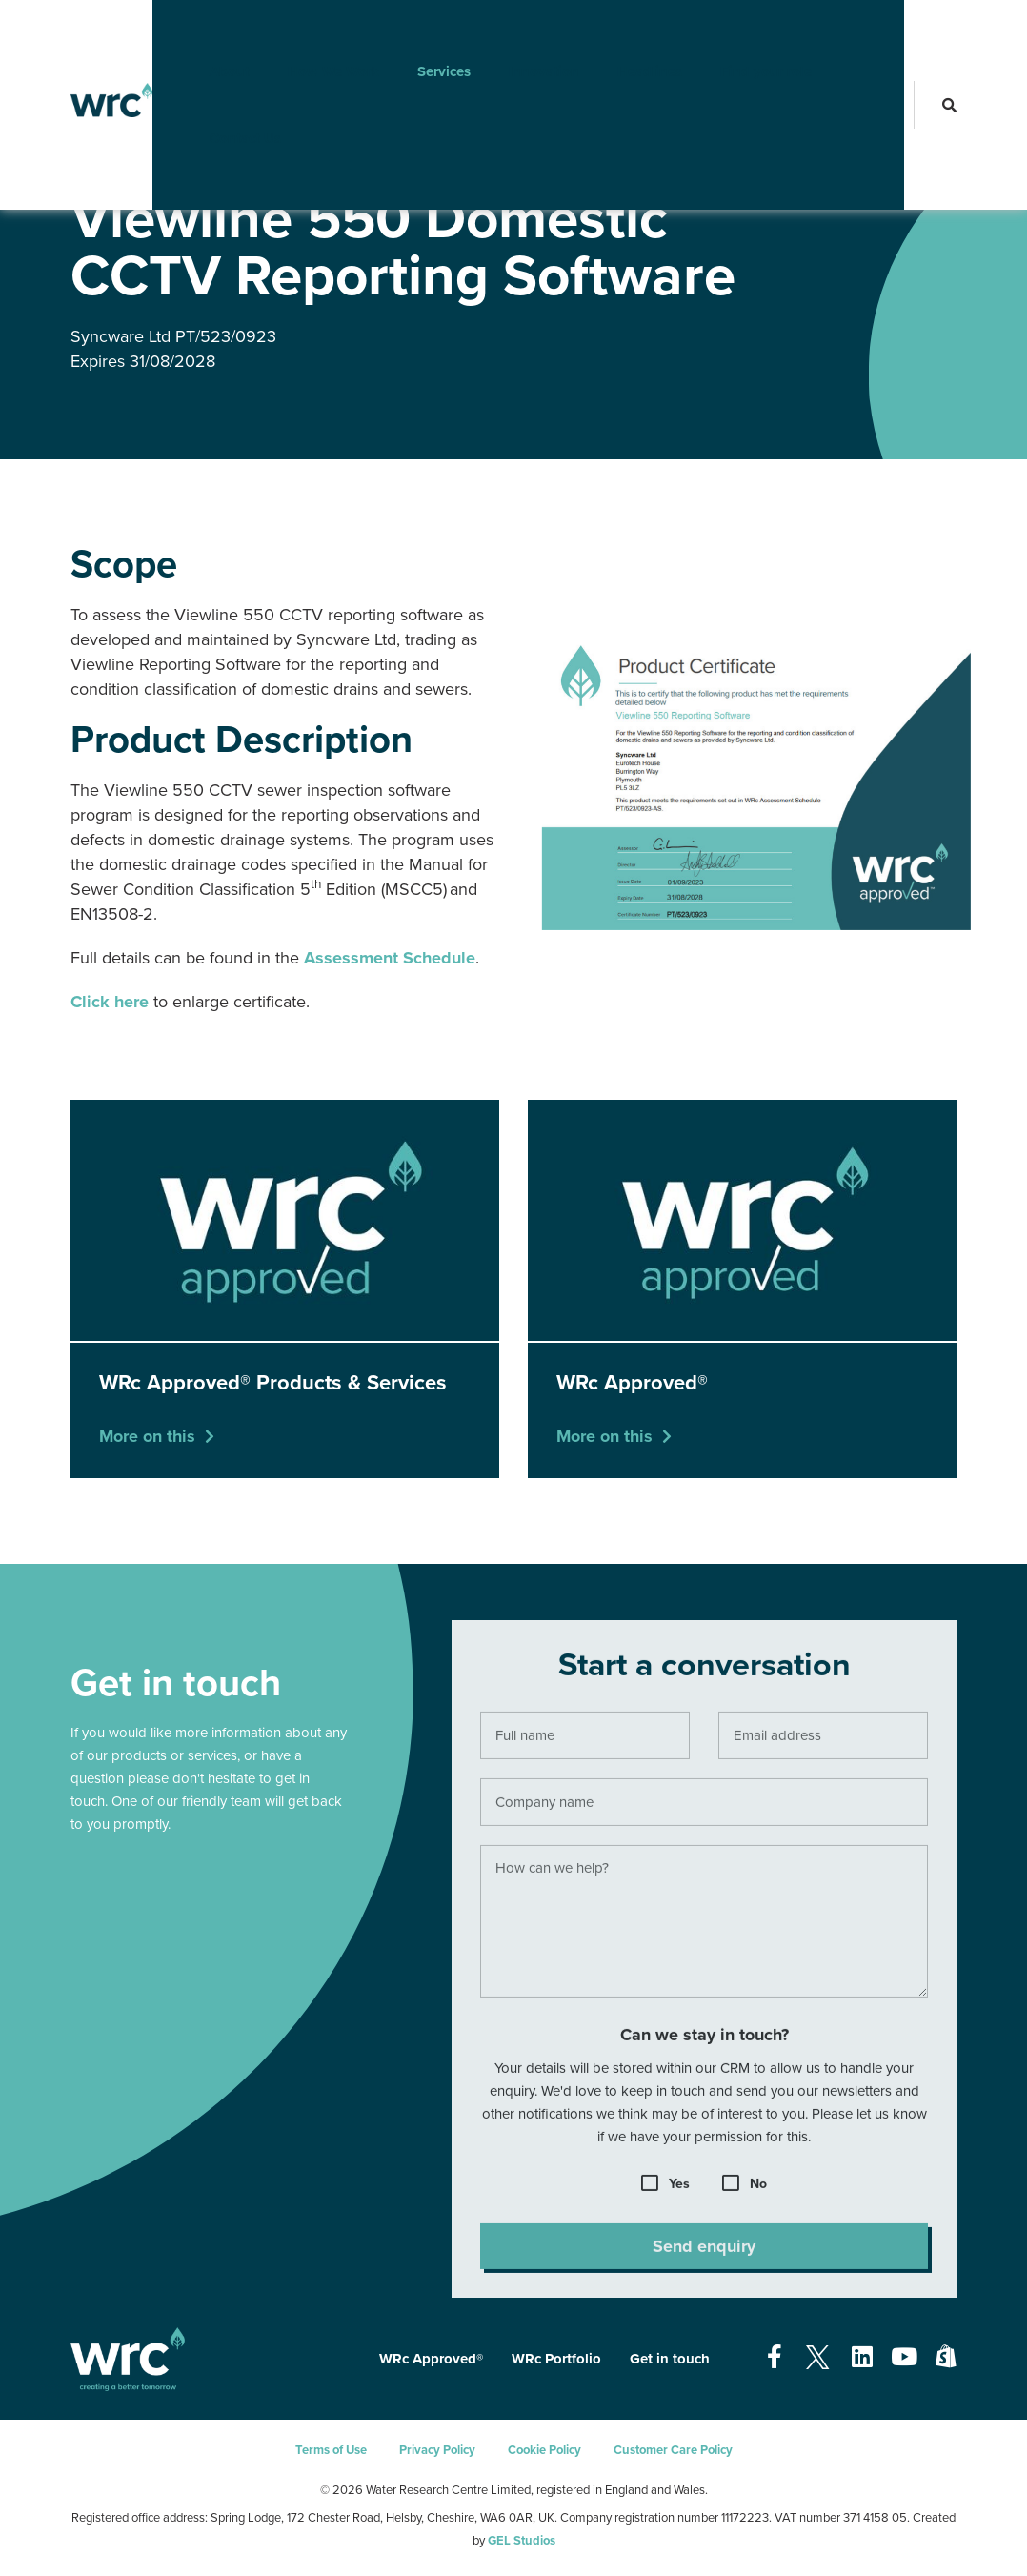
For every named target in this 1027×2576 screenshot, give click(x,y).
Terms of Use (331, 2450)
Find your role (736, 33)
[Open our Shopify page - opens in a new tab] (946, 2357)
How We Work (304, 33)
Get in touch (670, 2358)
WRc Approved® (175, 161)
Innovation (514, 33)
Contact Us (216, 100)
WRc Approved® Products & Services (331, 161)
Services (414, 33)
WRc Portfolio (556, 2358)
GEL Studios (521, 2540)
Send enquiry (704, 2254)
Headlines (620, 33)
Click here (109, 1001)
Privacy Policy (437, 2450)
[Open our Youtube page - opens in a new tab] (904, 2357)
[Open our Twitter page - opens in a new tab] (817, 2357)
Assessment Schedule (389, 957)
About (200, 33)
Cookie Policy (544, 2450)
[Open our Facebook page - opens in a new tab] (774, 2357)
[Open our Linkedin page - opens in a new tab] (862, 2357)
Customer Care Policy (673, 2450)
